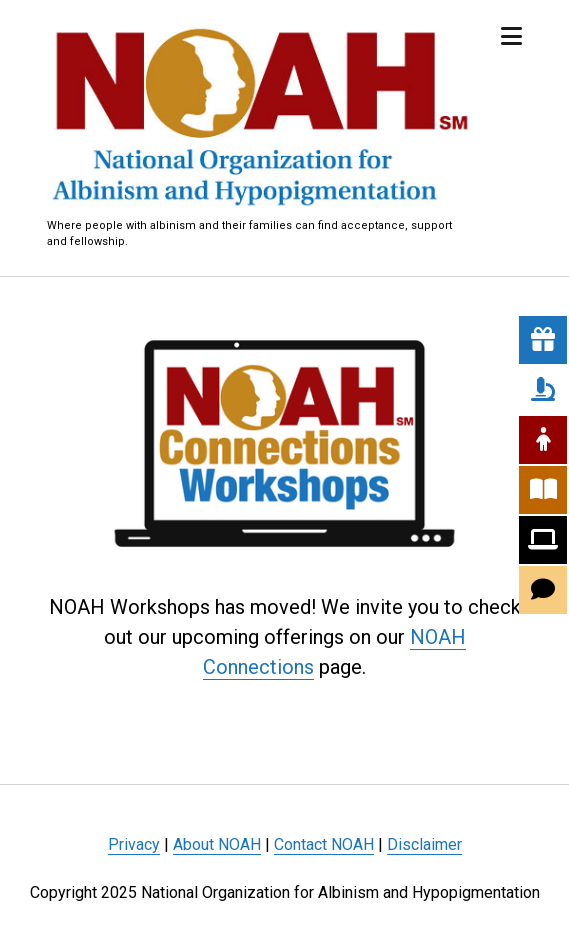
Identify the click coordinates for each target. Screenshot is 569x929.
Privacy (134, 844)
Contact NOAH (324, 844)
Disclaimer (424, 844)
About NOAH (217, 844)
